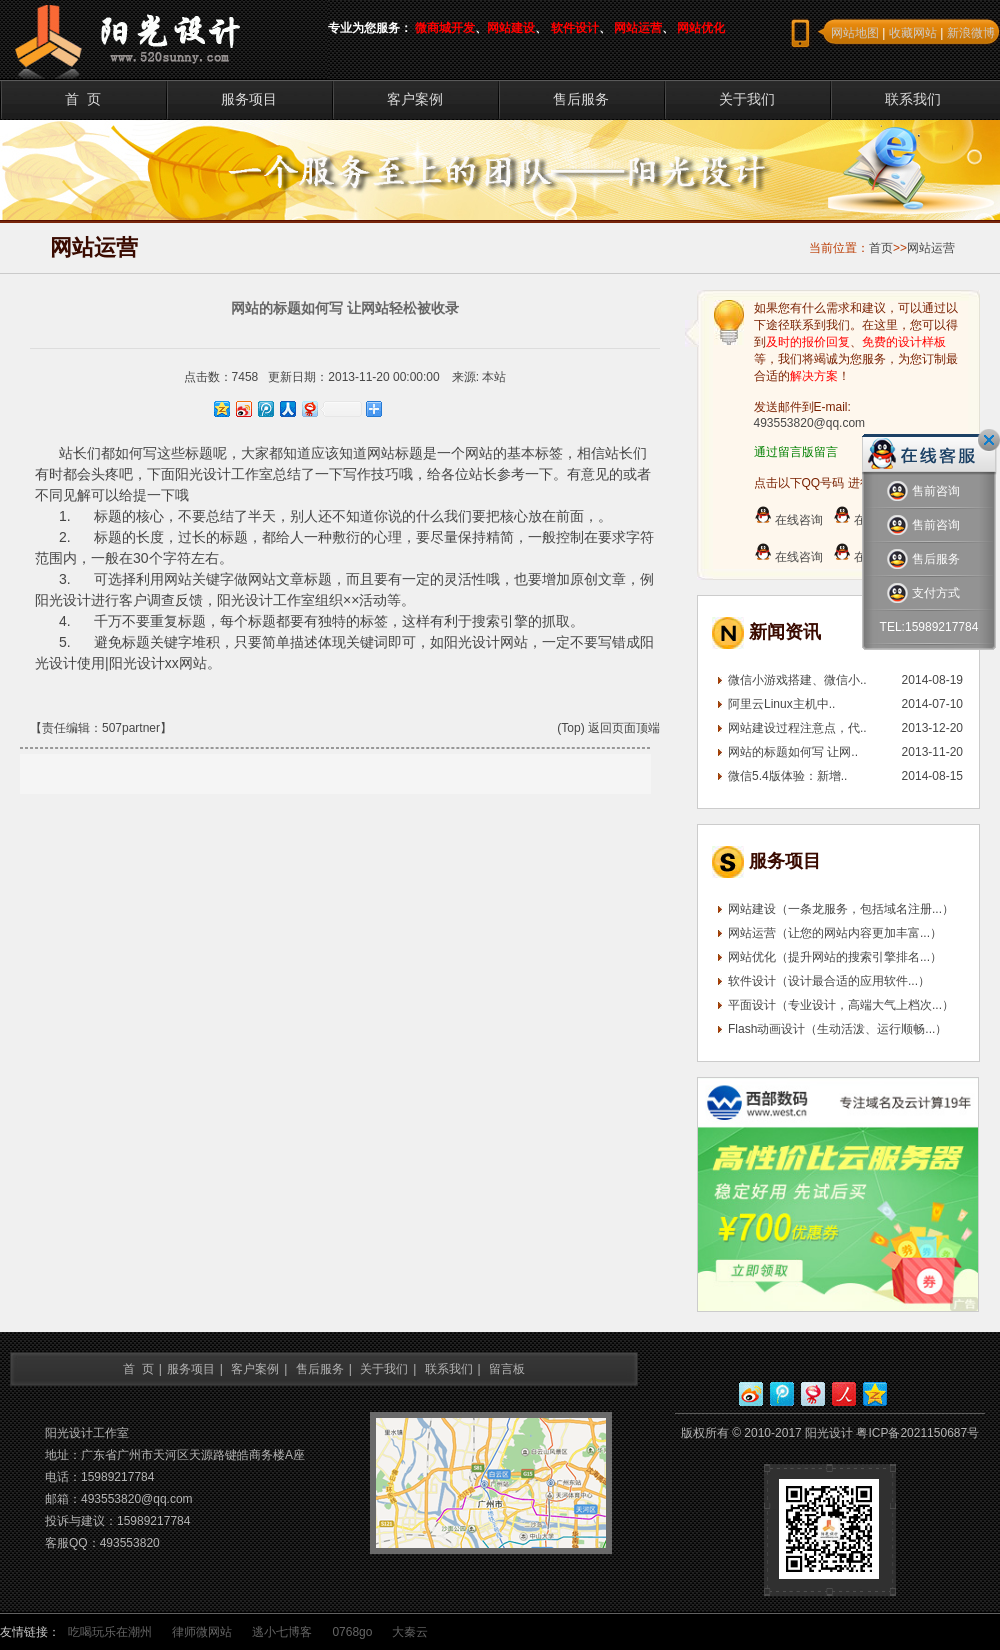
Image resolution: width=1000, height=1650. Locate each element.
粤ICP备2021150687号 (917, 1433)
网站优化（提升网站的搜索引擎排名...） (835, 957)
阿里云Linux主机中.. (781, 704)
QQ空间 (875, 1394)
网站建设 (511, 28)
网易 (813, 1394)
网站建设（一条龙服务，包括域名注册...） (841, 909)
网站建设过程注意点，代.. (797, 728)
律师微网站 (202, 1632)
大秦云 (410, 1632)
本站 (494, 377)
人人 (844, 1394)
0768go (352, 1632)
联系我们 (913, 99)
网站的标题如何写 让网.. (793, 752)
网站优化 (701, 28)
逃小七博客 (282, 1632)
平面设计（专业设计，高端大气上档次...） (841, 1005)
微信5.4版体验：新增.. (787, 776)
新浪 (751, 1394)
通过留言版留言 (796, 452)
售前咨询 (923, 491)
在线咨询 (788, 520)
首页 (881, 248)
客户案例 (415, 99)
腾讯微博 (782, 1394)
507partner (131, 728)
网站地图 (855, 33)
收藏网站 (913, 33)
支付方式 (923, 593)
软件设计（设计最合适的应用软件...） (829, 981)
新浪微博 (971, 33)
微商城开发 (445, 28)
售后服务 (581, 99)
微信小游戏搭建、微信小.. (797, 680)
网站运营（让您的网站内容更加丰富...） (835, 933)
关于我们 (747, 99)
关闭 (989, 440)
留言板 (507, 1369)
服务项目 (249, 99)
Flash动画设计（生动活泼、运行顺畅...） (837, 1029)
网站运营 (638, 28)
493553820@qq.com (810, 423)
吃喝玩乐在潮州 (110, 1632)
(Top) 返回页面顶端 (608, 728)
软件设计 (575, 28)
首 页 (83, 99)
